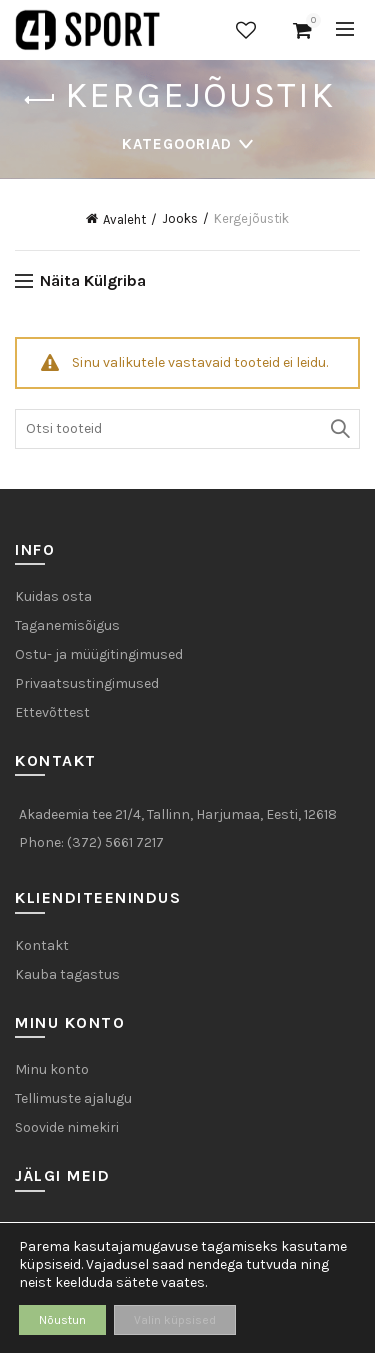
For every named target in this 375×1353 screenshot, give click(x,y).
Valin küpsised (175, 1320)
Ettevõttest (52, 712)
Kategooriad (177, 144)
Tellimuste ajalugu (73, 1098)
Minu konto (52, 1069)
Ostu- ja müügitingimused (99, 654)
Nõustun (62, 1320)
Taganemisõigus (67, 625)
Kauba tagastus (67, 974)
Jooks (180, 218)
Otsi (340, 429)
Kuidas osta (53, 596)
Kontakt (42, 945)
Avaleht (124, 219)
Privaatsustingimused (87, 683)
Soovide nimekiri (246, 30)
